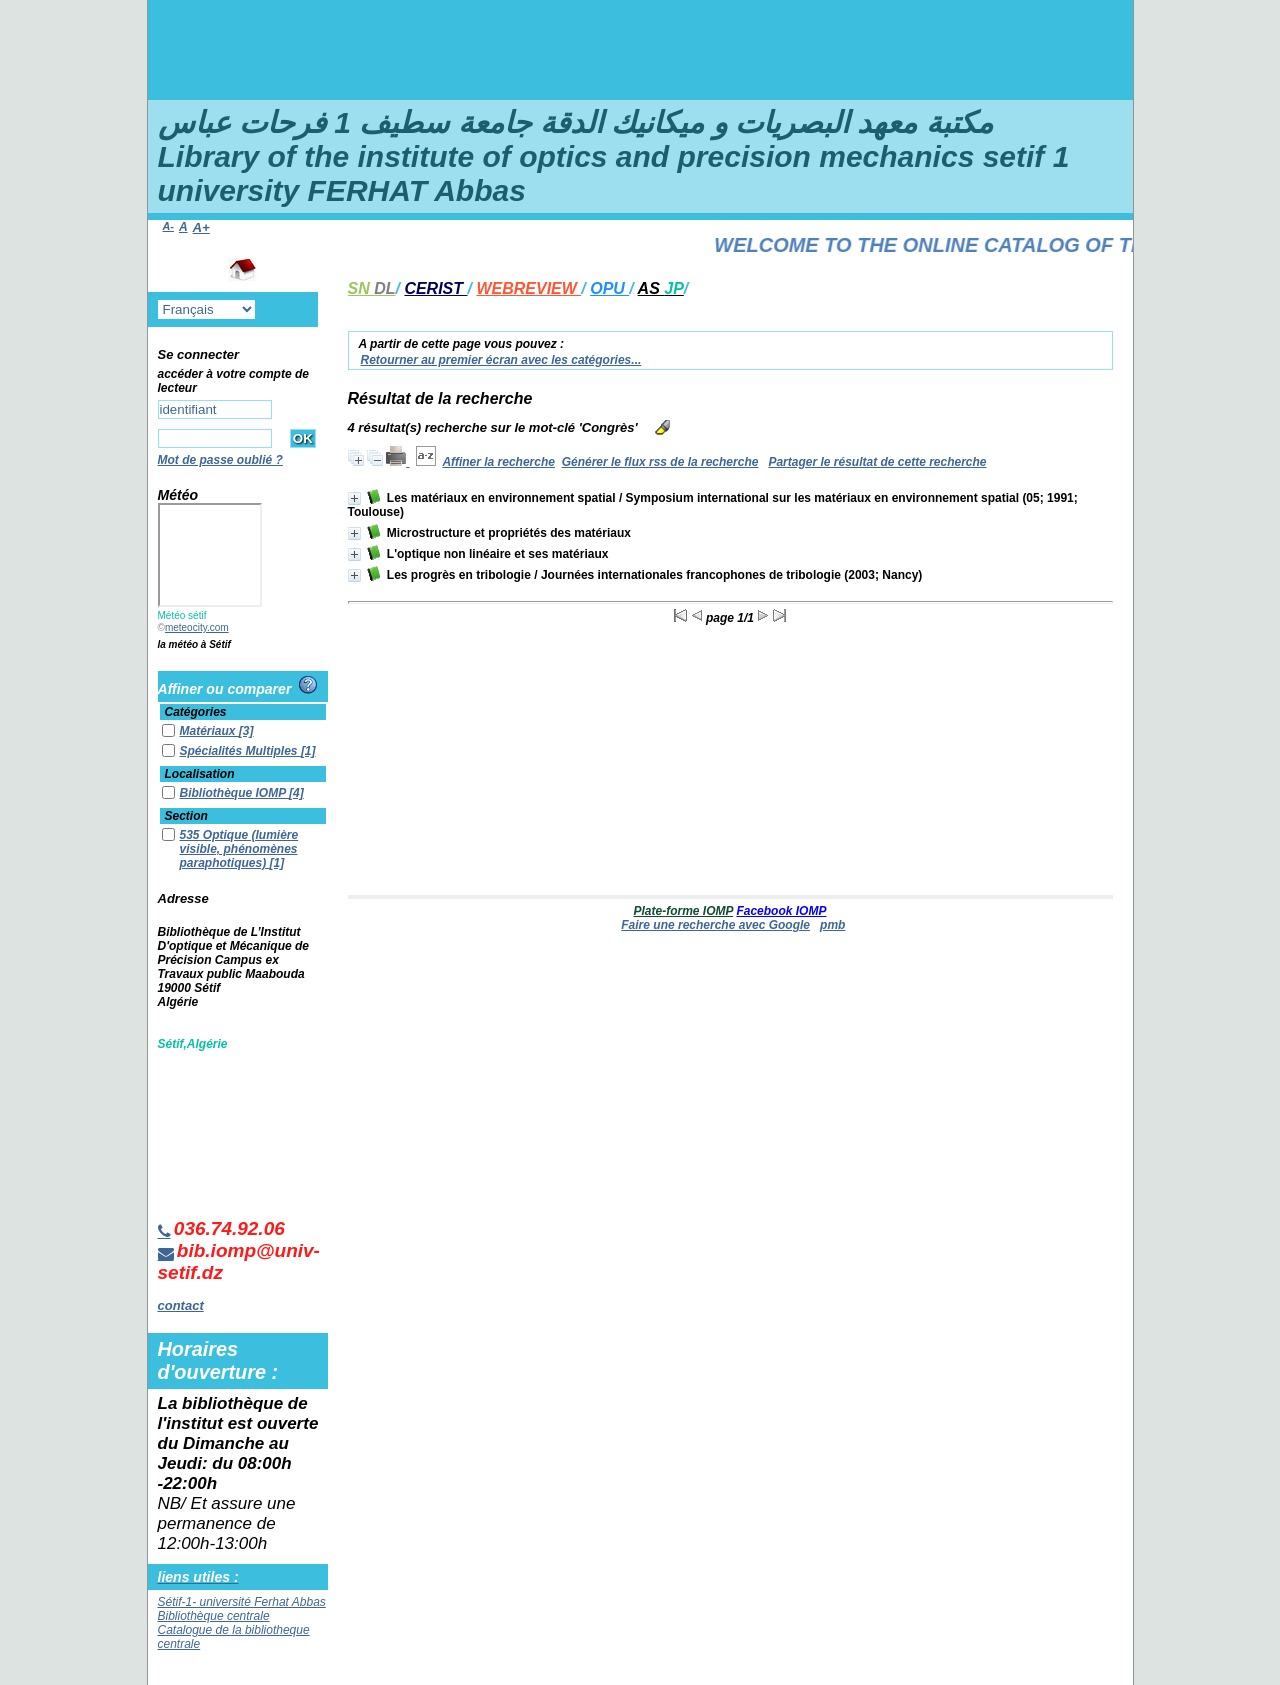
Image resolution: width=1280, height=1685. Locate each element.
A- (168, 226)
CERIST (435, 288)
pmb (832, 925)
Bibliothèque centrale (214, 1616)
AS (661, 288)
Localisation (200, 774)
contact (181, 1305)
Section (186, 816)
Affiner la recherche (498, 462)
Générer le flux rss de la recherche (660, 462)
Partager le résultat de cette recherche (877, 462)
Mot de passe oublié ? (220, 460)
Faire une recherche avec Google (715, 925)
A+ (201, 227)
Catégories (196, 712)
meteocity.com (197, 627)
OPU (609, 288)
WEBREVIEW (528, 288)
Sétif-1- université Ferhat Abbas (242, 1602)
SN (372, 288)
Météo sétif (182, 615)
